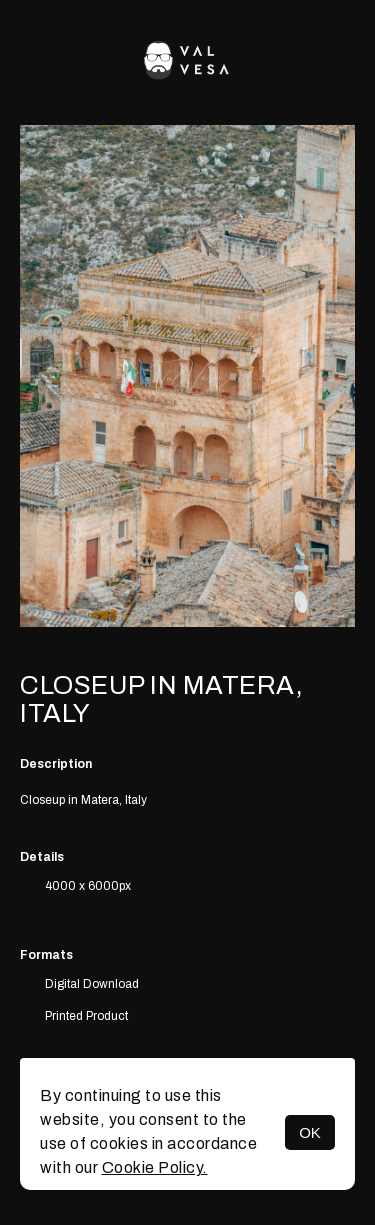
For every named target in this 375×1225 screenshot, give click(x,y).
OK (310, 1132)
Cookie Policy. (155, 1167)
